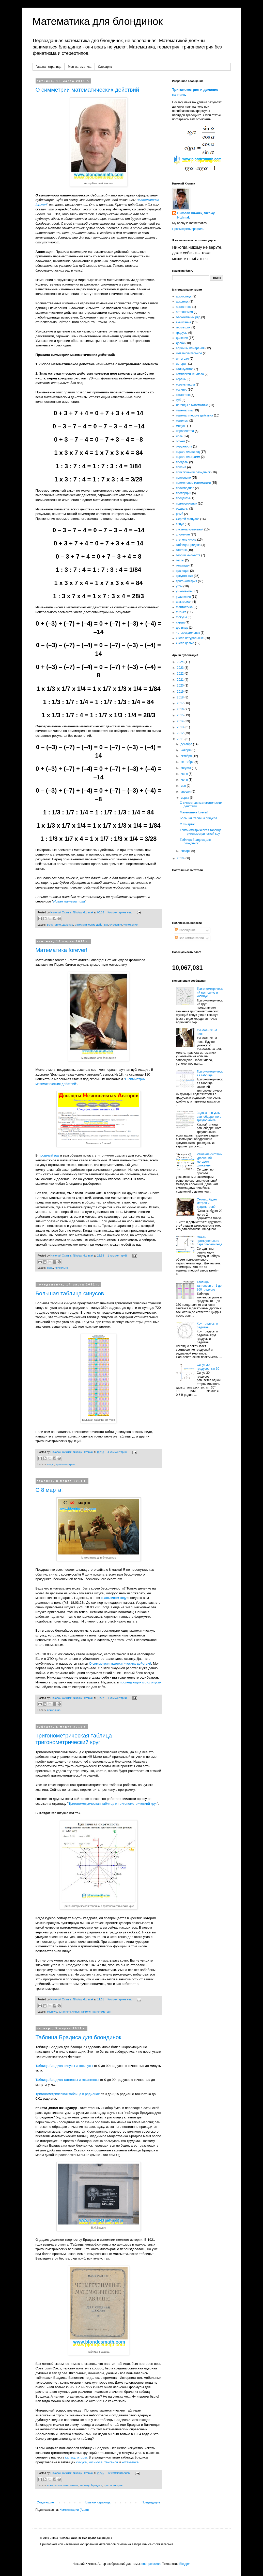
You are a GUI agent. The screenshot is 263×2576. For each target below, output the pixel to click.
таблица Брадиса (91, 2485)
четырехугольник (188, 632)
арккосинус (184, 296)
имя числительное (189, 353)
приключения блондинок (193, 472)
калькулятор (185, 369)
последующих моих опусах (140, 1682)
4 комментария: (117, 1451)
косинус (52, 2011)
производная (185, 488)
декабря (186, 744)
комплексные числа (190, 374)
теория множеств (188, 555)
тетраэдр (182, 565)
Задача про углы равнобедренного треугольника (209, 1116)
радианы (182, 508)
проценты (183, 498)
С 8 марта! (49, 1490)
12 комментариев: (119, 2472)
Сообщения (185, 930)
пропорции (183, 493)
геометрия (183, 327)
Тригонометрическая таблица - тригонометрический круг (75, 1738)
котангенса (130, 2462)
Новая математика (69, 901)
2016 (180, 709)
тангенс (86, 2011)
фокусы (181, 617)
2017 (180, 703)
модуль (181, 426)
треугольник (184, 576)
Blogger (184, 2564)
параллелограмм (188, 457)
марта (185, 797)
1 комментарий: (117, 1255)
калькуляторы (76, 2457)
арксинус (182, 301)
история (182, 363)
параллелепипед (188, 452)
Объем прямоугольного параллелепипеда (209, 1240)
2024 (180, 662)
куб (178, 400)
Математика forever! (62, 950)
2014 (180, 721)
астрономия (184, 312)
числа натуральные (190, 638)
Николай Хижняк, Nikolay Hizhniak (196, 215)
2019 (180, 691)
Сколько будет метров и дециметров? (207, 1203)
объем (180, 441)
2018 (180, 697)
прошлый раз (49, 1155)
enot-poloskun (151, 2564)
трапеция (182, 571)
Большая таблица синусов (70, 1293)
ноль (50, 1267)
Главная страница (48, 67)
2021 (180, 679)
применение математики (62, 2485)
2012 (180, 733)
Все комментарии (189, 938)
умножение (130, 924)
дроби (180, 343)
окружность (184, 446)
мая (183, 786)
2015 (180, 715)
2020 (180, 685)
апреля (185, 791)
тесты (180, 560)
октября (186, 756)
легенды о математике (192, 405)
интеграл (182, 358)
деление (67, 924)
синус (50, 1464)
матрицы (182, 420)
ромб (179, 514)
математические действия (91, 924)
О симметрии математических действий (87, 90)
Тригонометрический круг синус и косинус (210, 992)
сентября (187, 762)
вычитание (54, 924)
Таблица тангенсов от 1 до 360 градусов (209, 1285)
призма (181, 467)
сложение (116, 924)
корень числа (185, 384)
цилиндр (182, 627)
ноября (185, 750)
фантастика (184, 607)
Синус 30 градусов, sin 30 (208, 1366)
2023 (180, 668)
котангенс (64, 2011)
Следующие (45, 2502)
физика (181, 612)
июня (184, 779)
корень (181, 379)
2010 (180, 858)
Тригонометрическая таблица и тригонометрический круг (113, 1803)
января (185, 851)
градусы (182, 332)
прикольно (61, 1267)
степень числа (186, 539)
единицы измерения (190, 348)
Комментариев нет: (120, 912)
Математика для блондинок (98, 21)
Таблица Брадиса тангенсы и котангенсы (67, 2080)
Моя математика (79, 67)
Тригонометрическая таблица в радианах (68, 2094)
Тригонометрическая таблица (210, 1073)
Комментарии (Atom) (74, 2510)
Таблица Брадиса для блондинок (78, 2037)
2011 (180, 739)
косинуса (96, 2462)
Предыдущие (151, 2502)
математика (184, 410)
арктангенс (184, 307)
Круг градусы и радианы (207, 1325)
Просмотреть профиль (188, 229)
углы (179, 586)
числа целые (185, 643)
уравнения (183, 596)
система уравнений (190, 529)
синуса (81, 2462)
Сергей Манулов (187, 519)
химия (180, 622)
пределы (182, 462)
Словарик (105, 67)
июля (184, 774)
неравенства (185, 431)
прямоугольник (186, 503)
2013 (180, 727)
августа (186, 768)
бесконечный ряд (188, 317)
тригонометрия (65, 1464)
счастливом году (114, 1598)
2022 (180, 673)
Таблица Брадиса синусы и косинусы (64, 2066)
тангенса (111, 2462)
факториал (184, 602)
